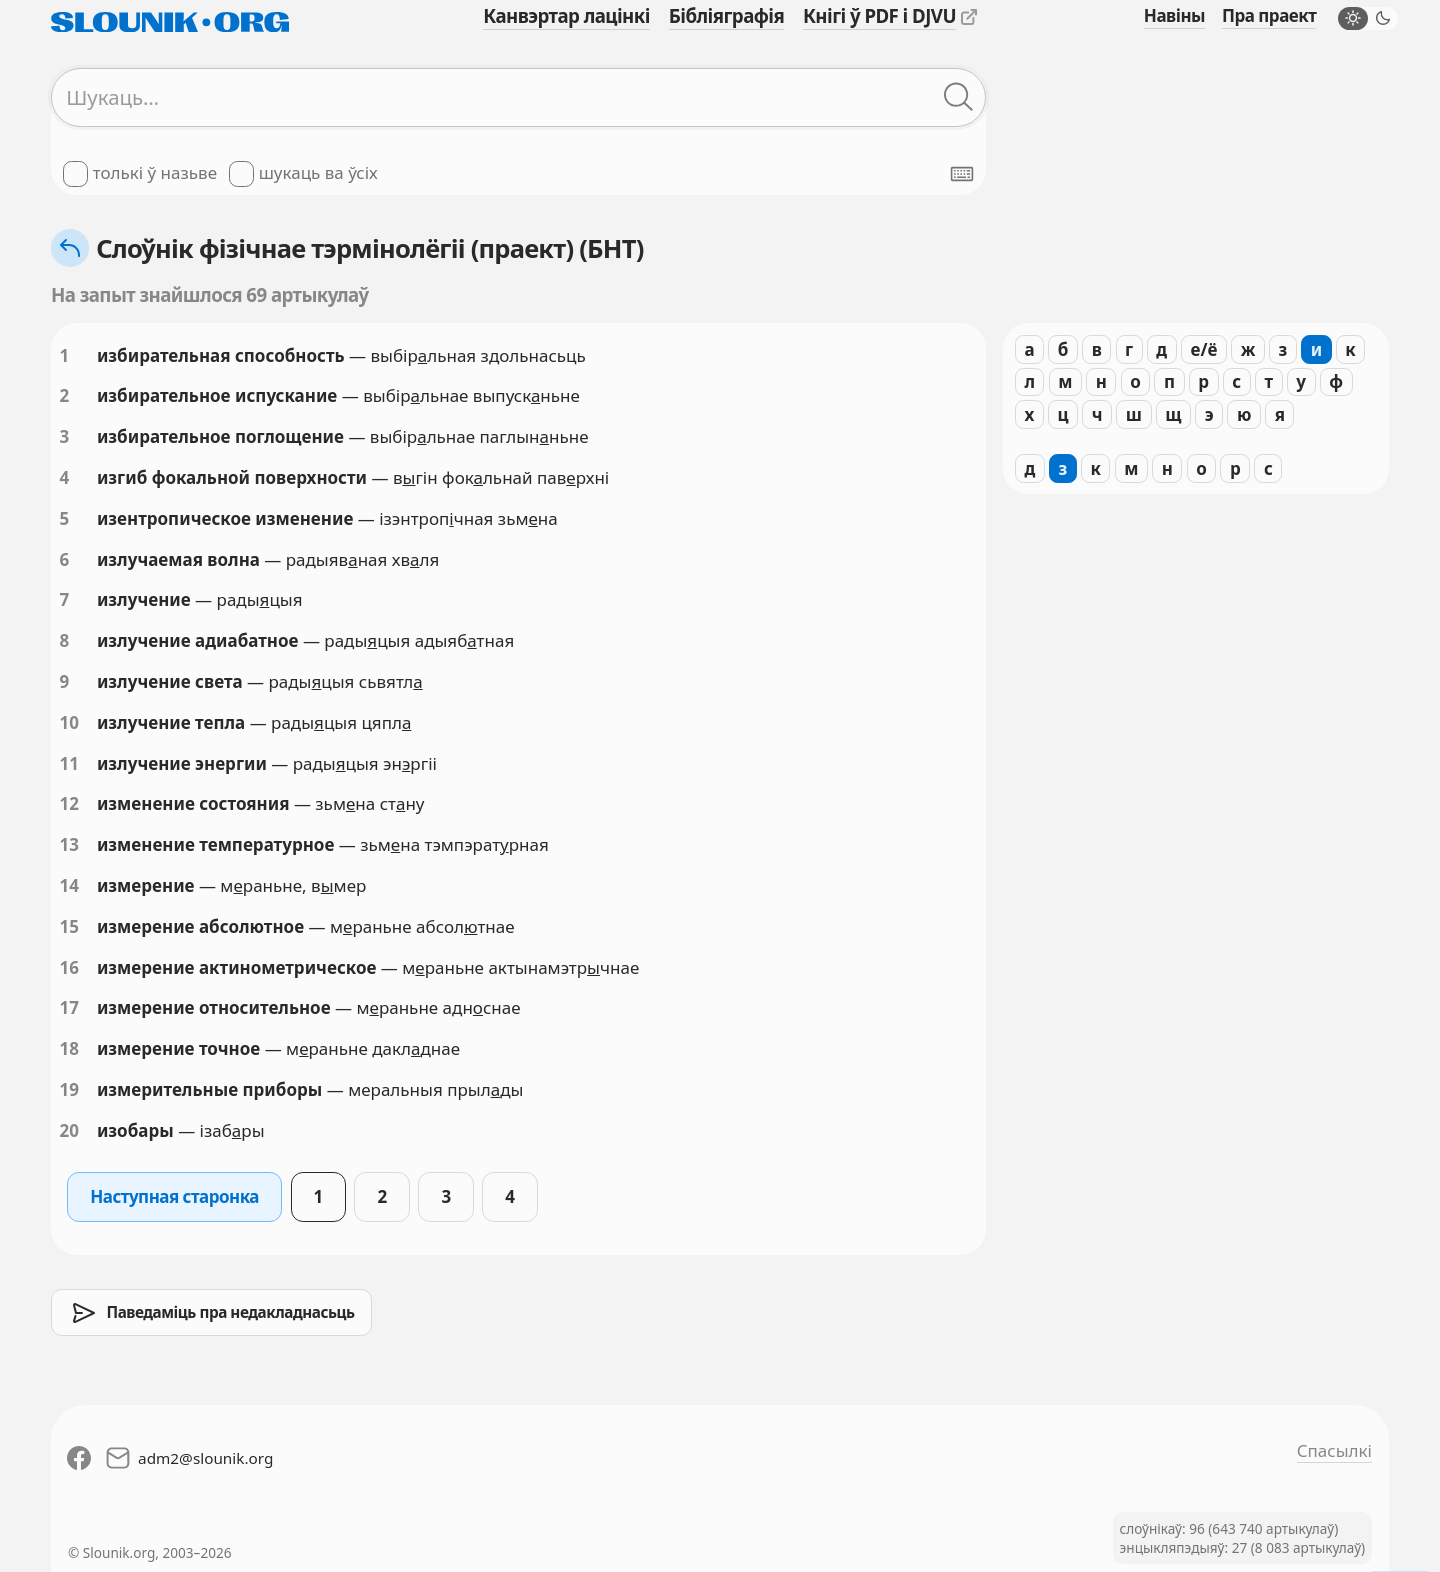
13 (69, 844)
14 (69, 885)
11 (69, 763)
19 (69, 1089)
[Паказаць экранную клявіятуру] (962, 174)
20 (69, 1130)
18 (69, 1048)
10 (69, 722)
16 (69, 967)
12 (69, 803)
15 (69, 926)
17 (69, 1007)
